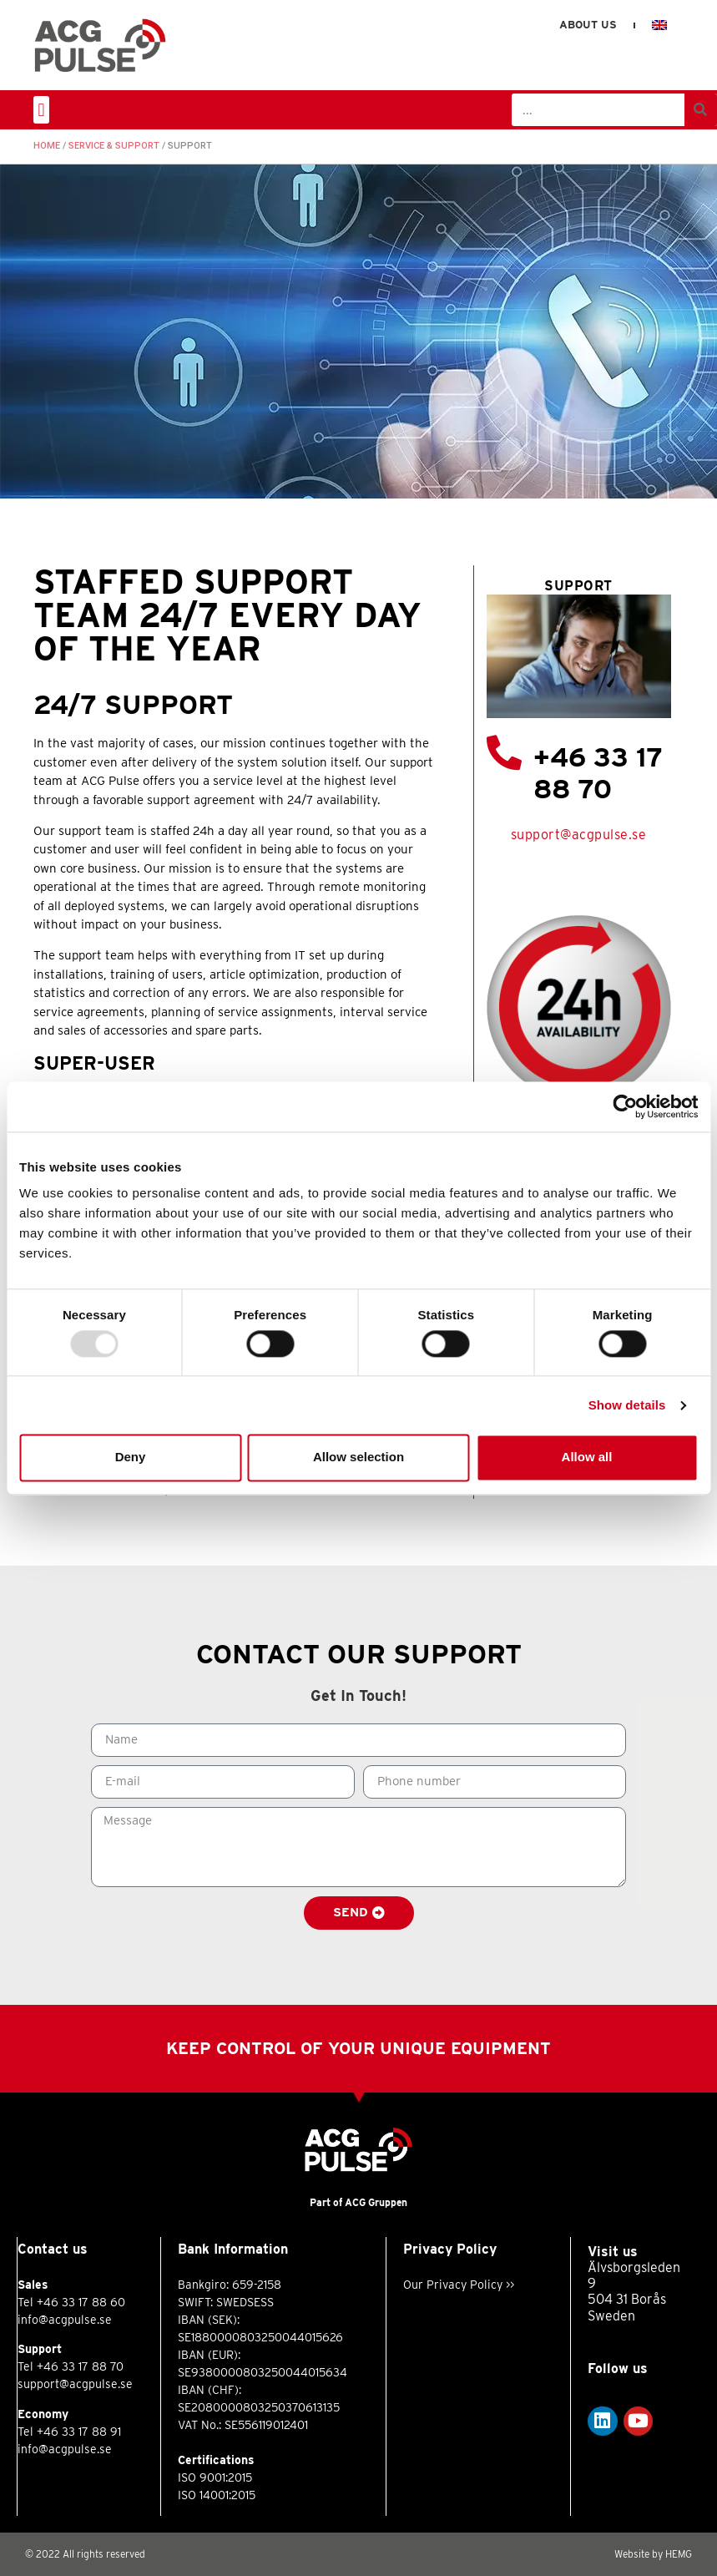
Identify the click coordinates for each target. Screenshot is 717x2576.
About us (588, 24)
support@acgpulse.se (579, 835)
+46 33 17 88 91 (79, 2431)
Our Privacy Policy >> (458, 2284)
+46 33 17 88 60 (81, 2302)
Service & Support (113, 145)
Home (46, 145)
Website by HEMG (653, 2554)
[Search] (700, 110)
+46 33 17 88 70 (598, 773)
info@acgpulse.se (65, 2319)
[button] (41, 110)
